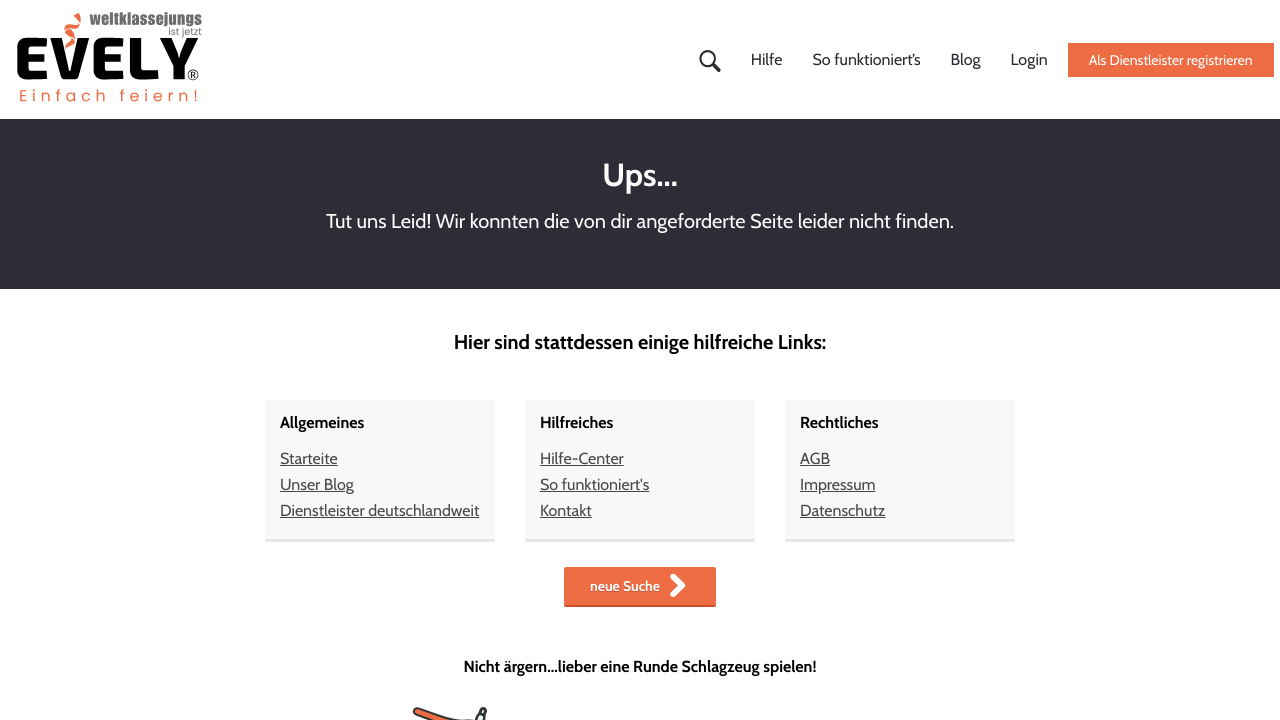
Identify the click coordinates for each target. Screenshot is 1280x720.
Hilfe (767, 59)
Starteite (309, 458)
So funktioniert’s (866, 59)
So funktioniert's (594, 484)
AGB (815, 458)
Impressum (838, 484)
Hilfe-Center (582, 458)
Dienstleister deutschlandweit (379, 510)
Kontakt (566, 510)
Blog (966, 59)
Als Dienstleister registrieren (1171, 60)
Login (1029, 59)
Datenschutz (842, 510)
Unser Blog (317, 484)
